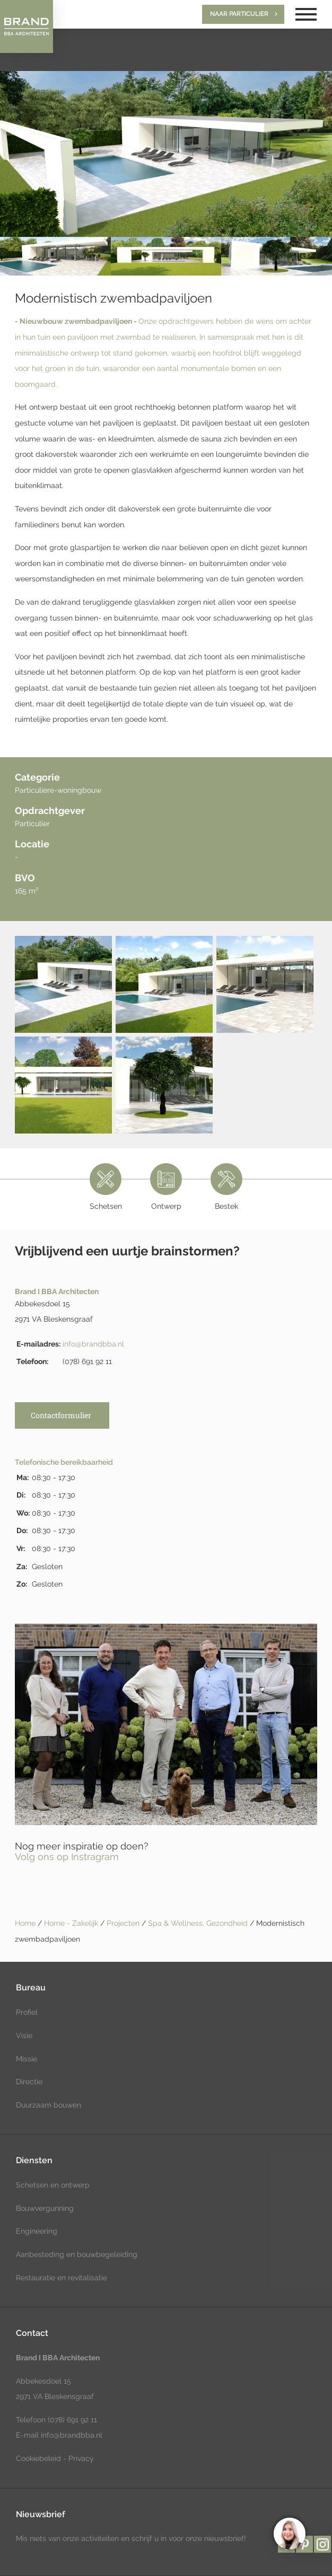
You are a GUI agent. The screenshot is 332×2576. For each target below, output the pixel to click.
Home (25, 1923)
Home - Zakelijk (72, 1923)
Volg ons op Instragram (67, 1856)
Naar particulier (239, 13)
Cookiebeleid (38, 2458)
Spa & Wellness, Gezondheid (199, 1923)
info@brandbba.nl (93, 1344)
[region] (289, 2533)
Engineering (36, 2231)
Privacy (81, 2458)
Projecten (124, 1923)
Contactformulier (61, 1415)
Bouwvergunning (45, 2208)
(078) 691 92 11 (71, 2419)
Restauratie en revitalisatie (61, 2277)
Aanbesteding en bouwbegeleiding (76, 2254)
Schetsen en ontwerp (53, 2185)
